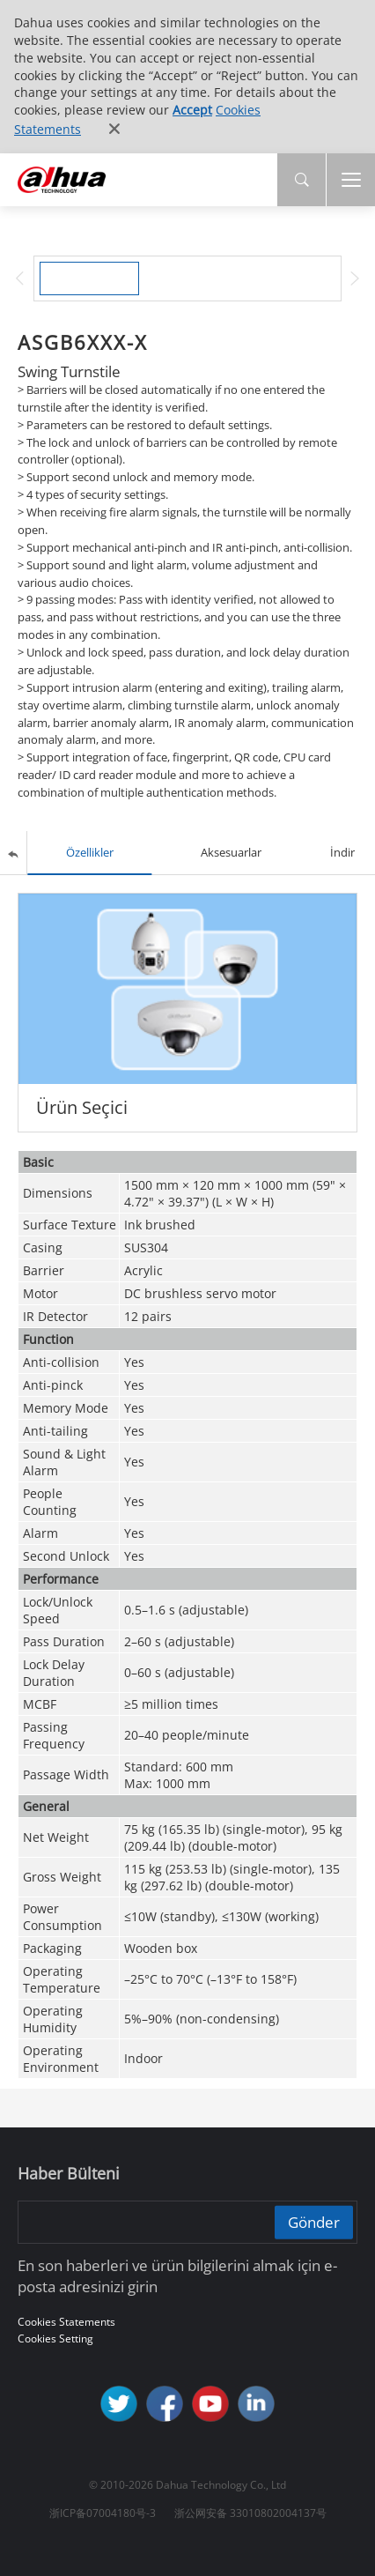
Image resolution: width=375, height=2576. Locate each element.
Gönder (314, 2221)
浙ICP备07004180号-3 (102, 2512)
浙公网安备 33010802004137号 (250, 2512)
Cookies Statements (66, 2321)
